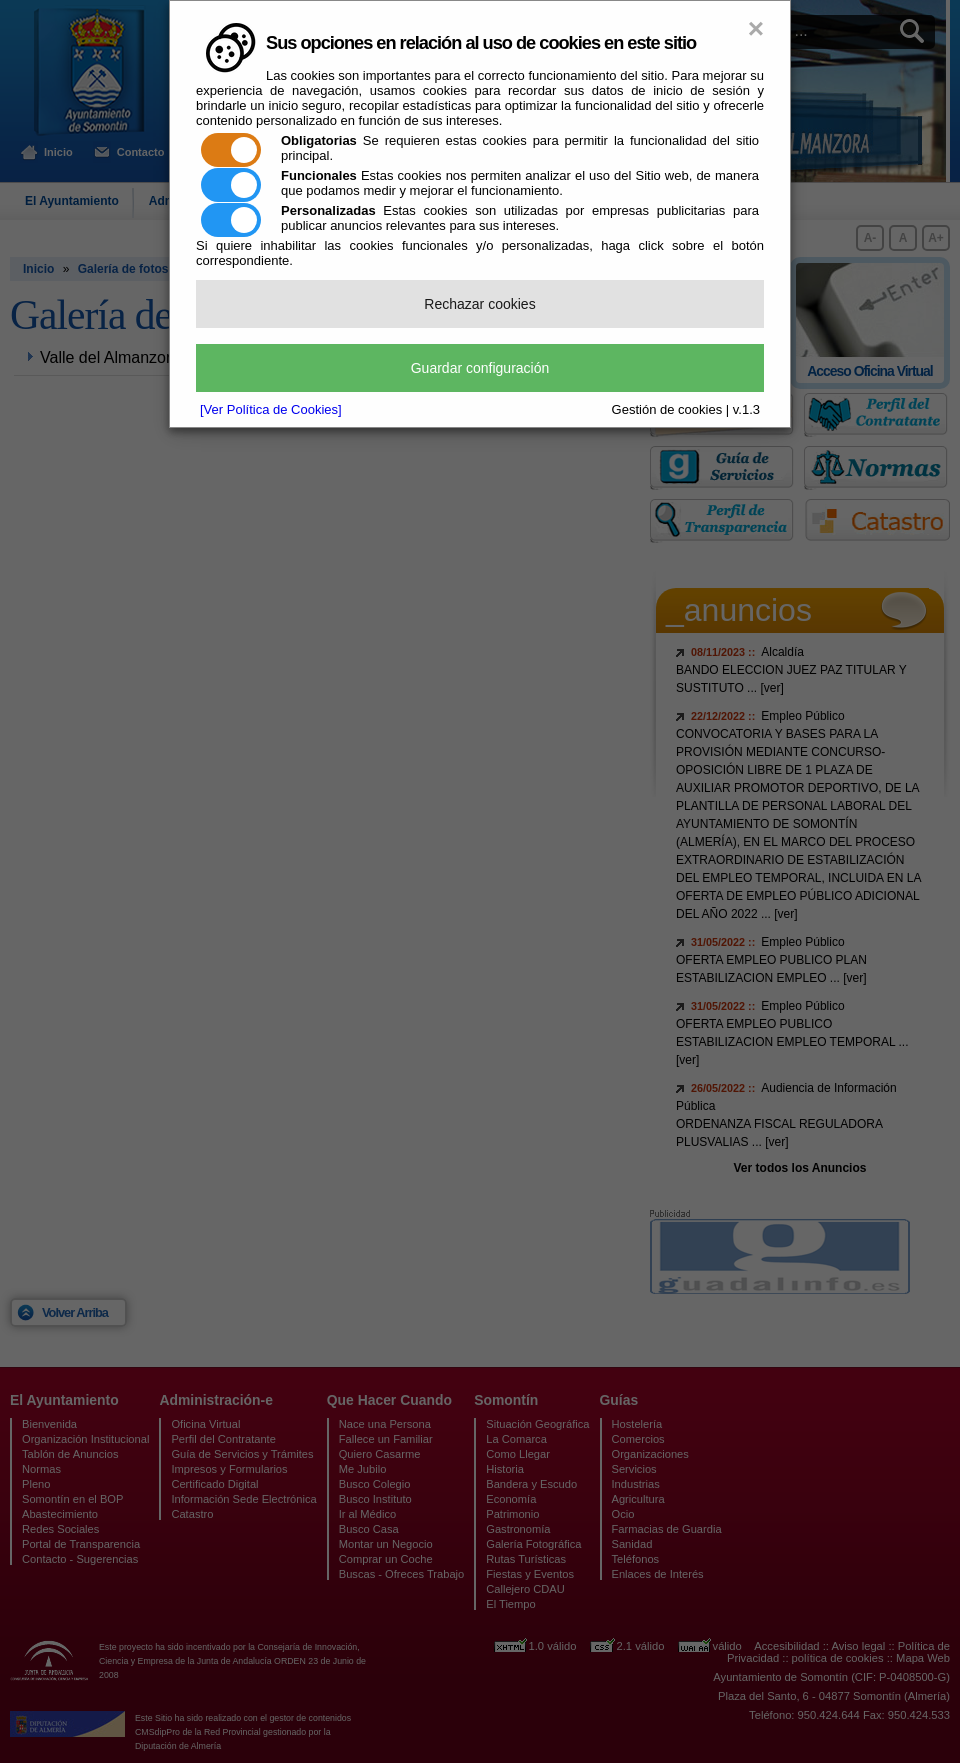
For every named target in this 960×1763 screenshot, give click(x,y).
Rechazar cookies (479, 304)
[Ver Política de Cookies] (271, 409)
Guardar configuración (480, 368)
